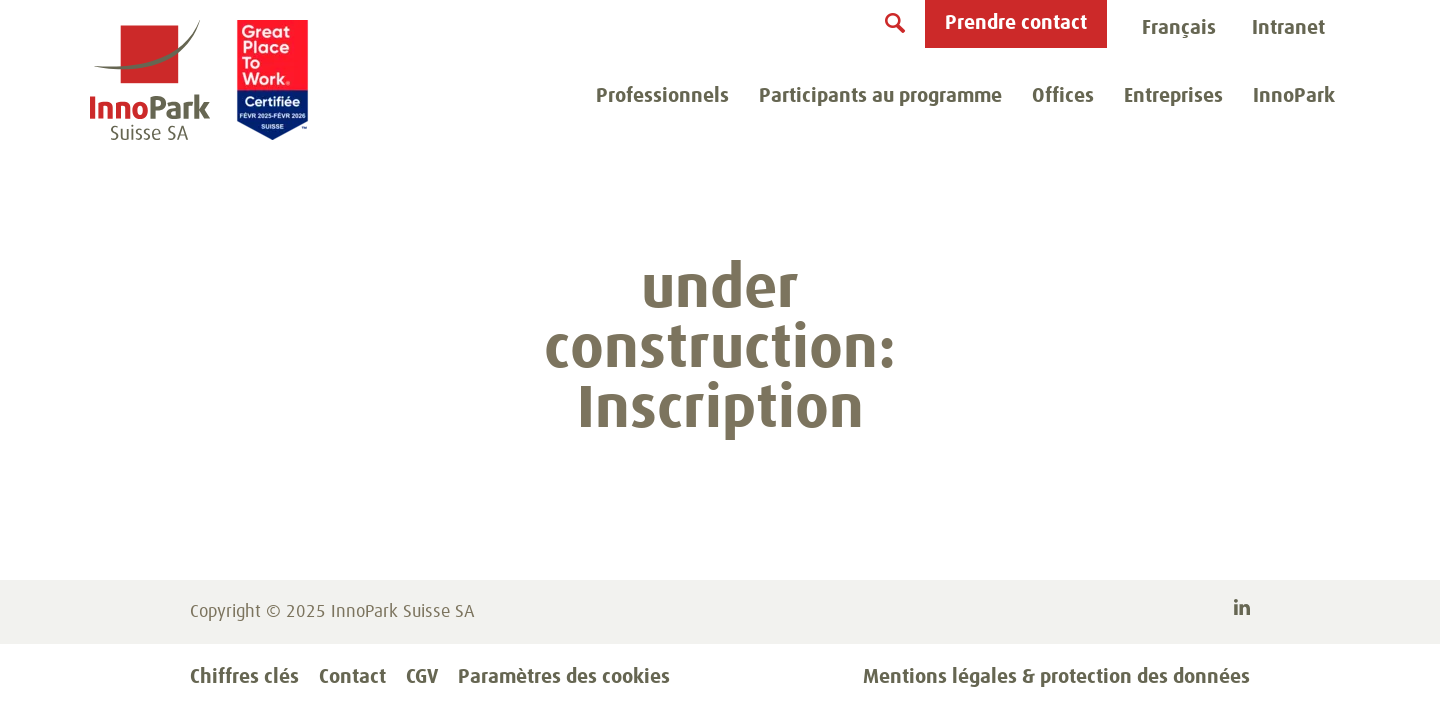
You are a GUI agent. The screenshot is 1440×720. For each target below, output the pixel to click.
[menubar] (1179, 29)
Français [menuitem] (1179, 28)
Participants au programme (880, 96)
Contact (352, 677)
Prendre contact (1016, 23)
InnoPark (1294, 96)
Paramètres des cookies (564, 677)
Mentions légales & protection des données (1056, 677)
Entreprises (1173, 96)
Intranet (1288, 28)
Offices (1063, 96)
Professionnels (662, 96)
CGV (422, 677)
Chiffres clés (244, 677)
